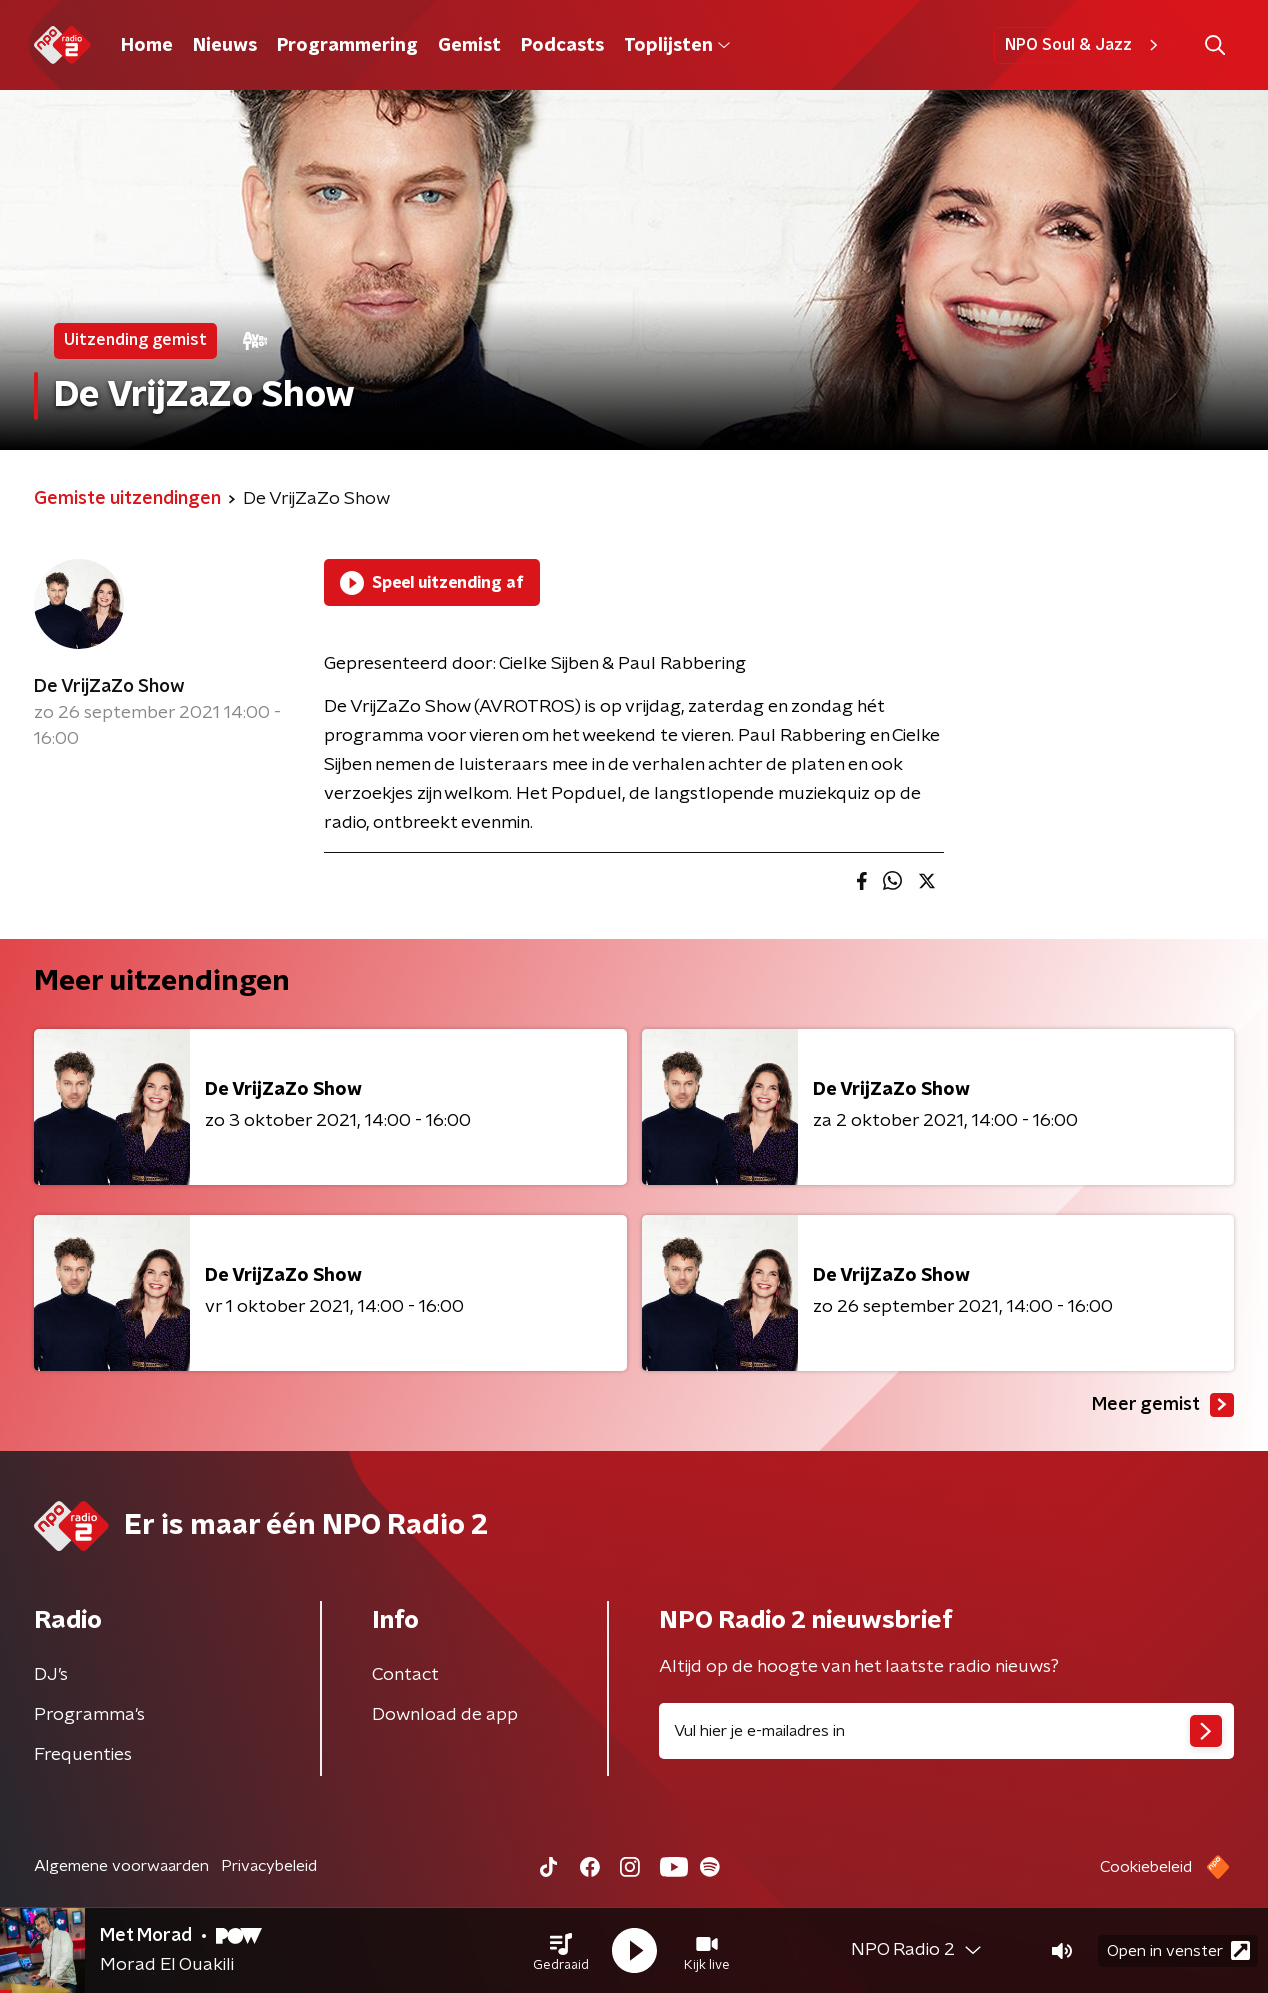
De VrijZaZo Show (109, 687)
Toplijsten (677, 46)
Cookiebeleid (1146, 1867)
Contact (405, 1675)
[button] (561, 1951)
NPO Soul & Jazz (1084, 45)
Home (147, 46)
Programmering (347, 46)
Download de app (445, 1715)
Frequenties (83, 1755)
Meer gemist (1163, 1405)
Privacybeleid (269, 1866)
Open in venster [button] (1178, 1950)
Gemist (469, 46)
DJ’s (51, 1675)
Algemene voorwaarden (121, 1866)
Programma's (89, 1715)
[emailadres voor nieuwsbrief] (946, 1731)
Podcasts (562, 46)
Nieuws (225, 46)
